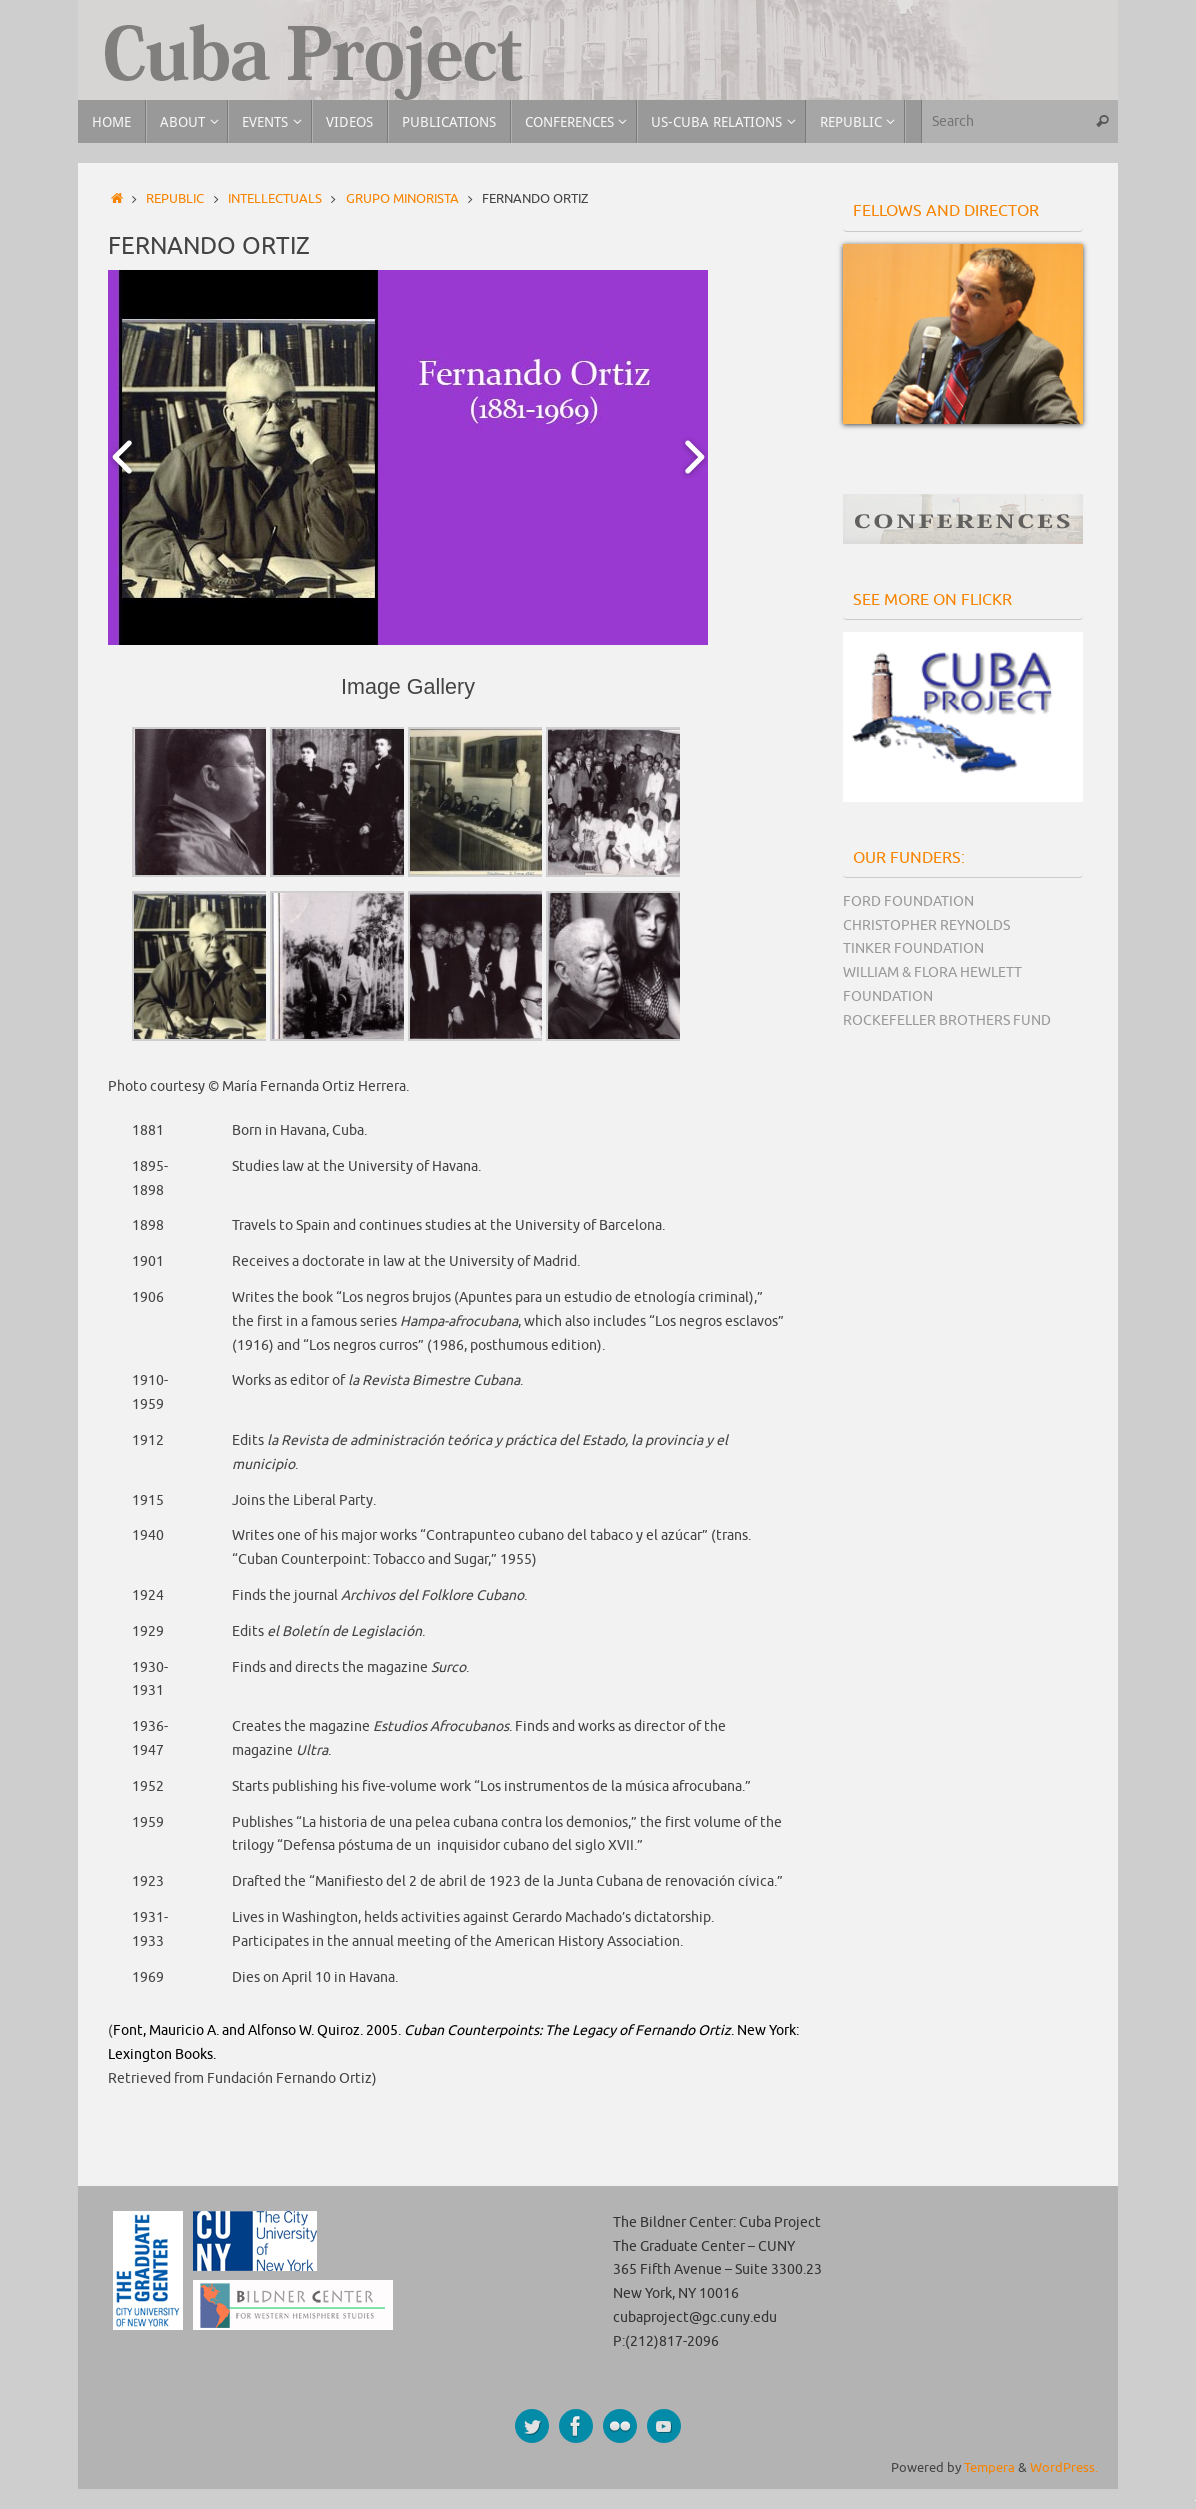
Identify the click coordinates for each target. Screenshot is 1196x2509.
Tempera (989, 2468)
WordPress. (1064, 2468)
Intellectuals (275, 199)
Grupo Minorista (402, 199)
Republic (175, 199)
